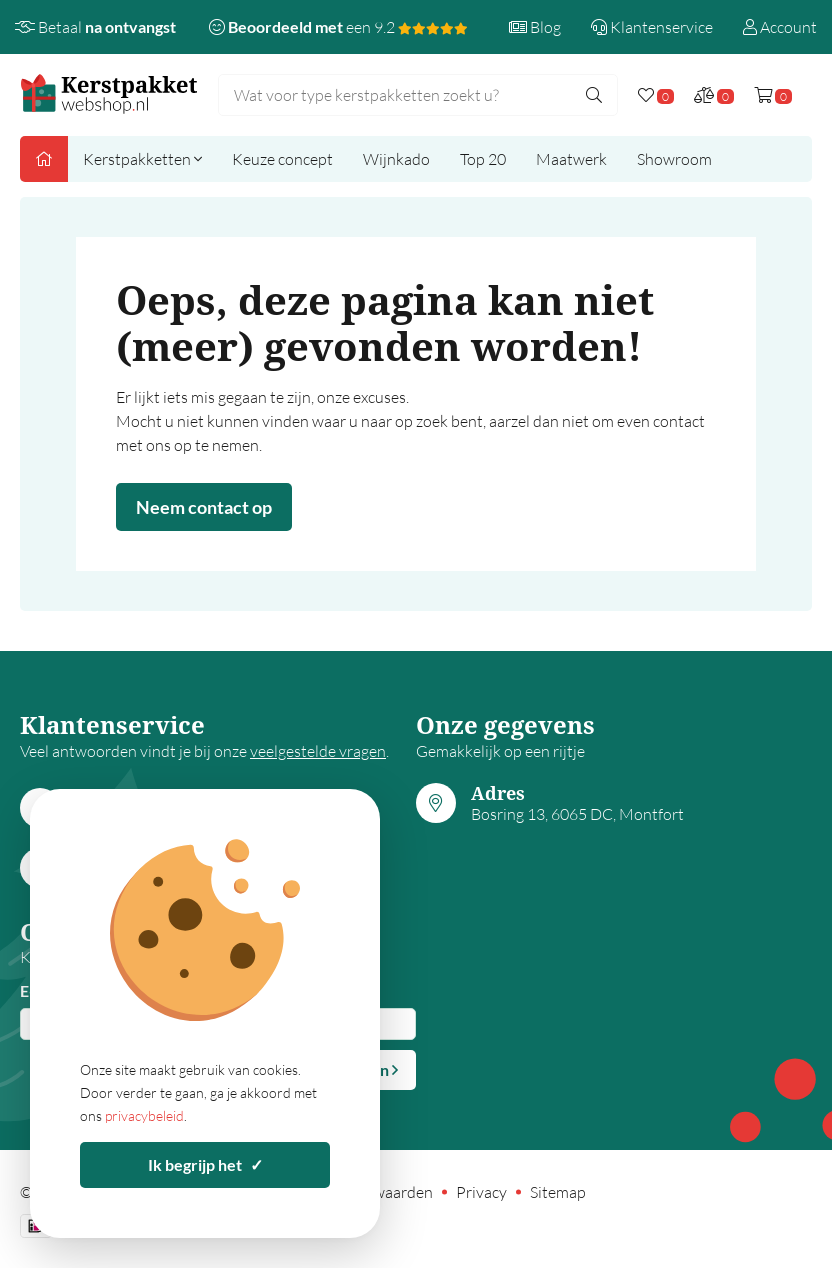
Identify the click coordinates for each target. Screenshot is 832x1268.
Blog (535, 27)
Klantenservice (652, 27)
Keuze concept (282, 159)
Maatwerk (571, 159)
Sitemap (558, 1192)
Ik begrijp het (205, 1164)
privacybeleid (144, 1115)
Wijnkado (396, 159)
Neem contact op (204, 507)
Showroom (674, 159)
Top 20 (483, 159)
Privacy (481, 1192)
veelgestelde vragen (318, 751)
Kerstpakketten (142, 159)
